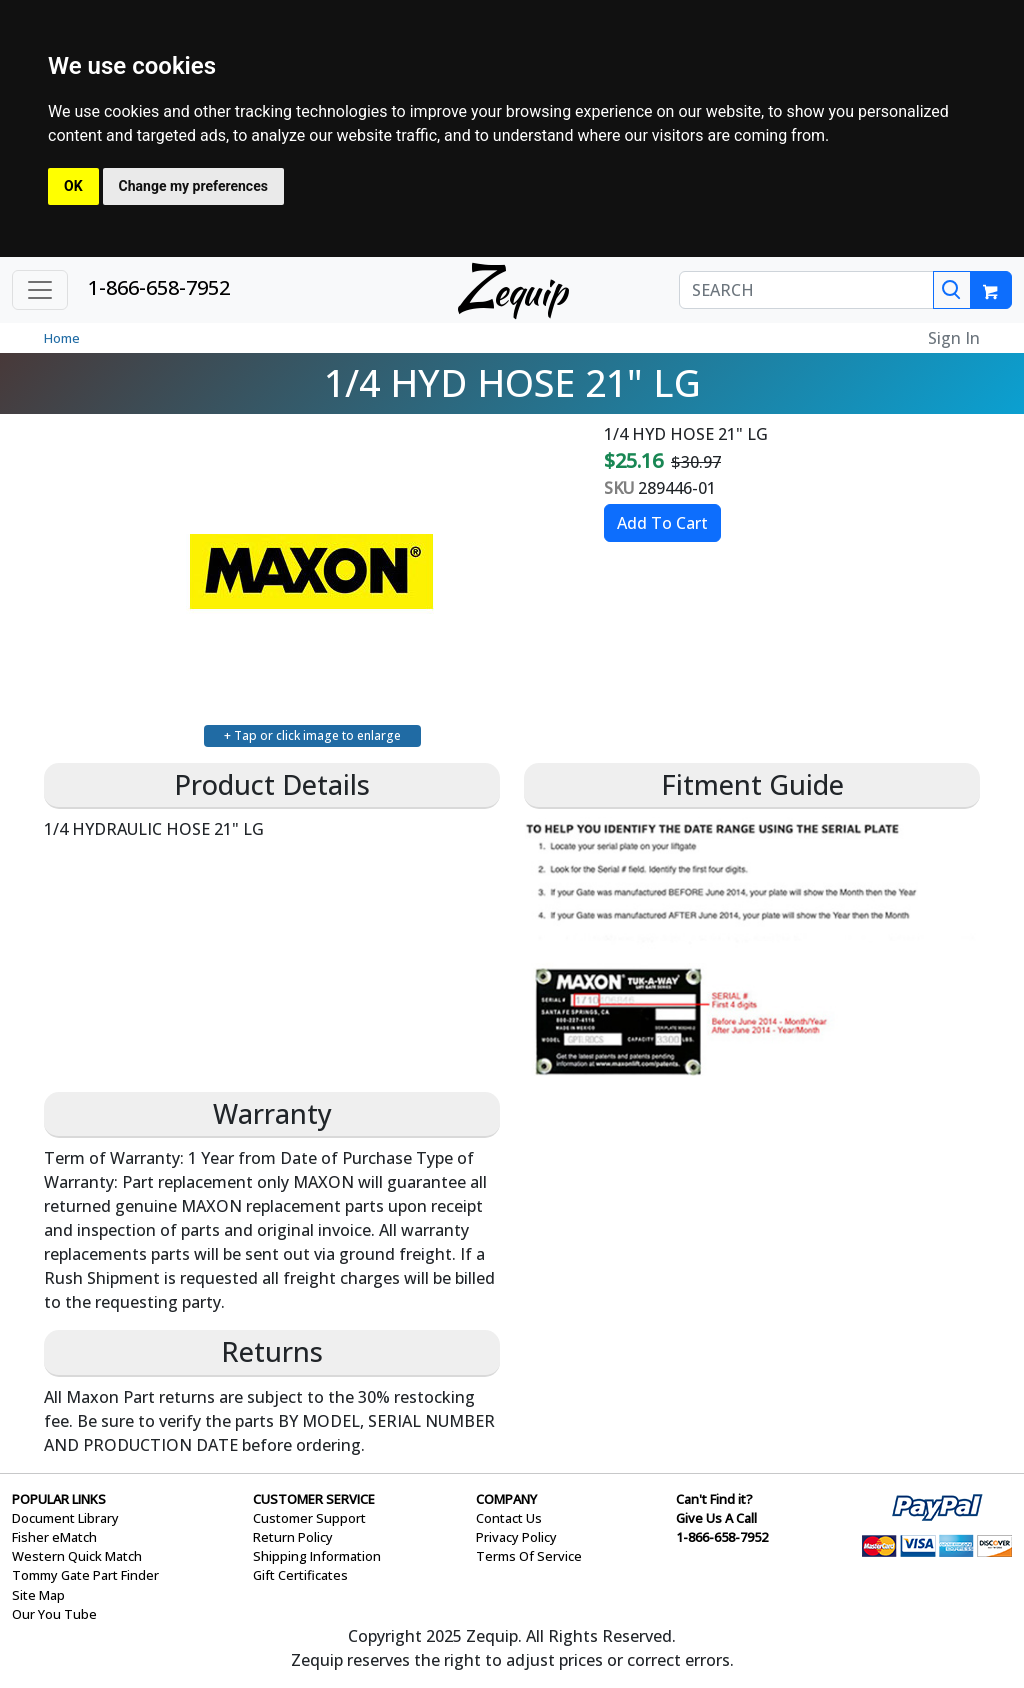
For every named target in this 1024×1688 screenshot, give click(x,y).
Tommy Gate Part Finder (85, 1575)
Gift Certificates (300, 1575)
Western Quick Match (77, 1556)
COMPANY (506, 1499)
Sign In (954, 338)
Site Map (38, 1595)
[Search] (952, 290)
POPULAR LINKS (59, 1499)
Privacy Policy (516, 1537)
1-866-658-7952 (159, 287)
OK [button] (73, 186)
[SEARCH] (806, 290)
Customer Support (309, 1518)
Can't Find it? (714, 1499)
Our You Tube (54, 1614)
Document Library (65, 1518)
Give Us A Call (716, 1518)
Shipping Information (317, 1556)
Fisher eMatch (54, 1537)
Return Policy (293, 1537)
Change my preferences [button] (193, 186)
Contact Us (509, 1518)
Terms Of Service (529, 1556)
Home (62, 338)
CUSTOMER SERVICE (314, 1499)
